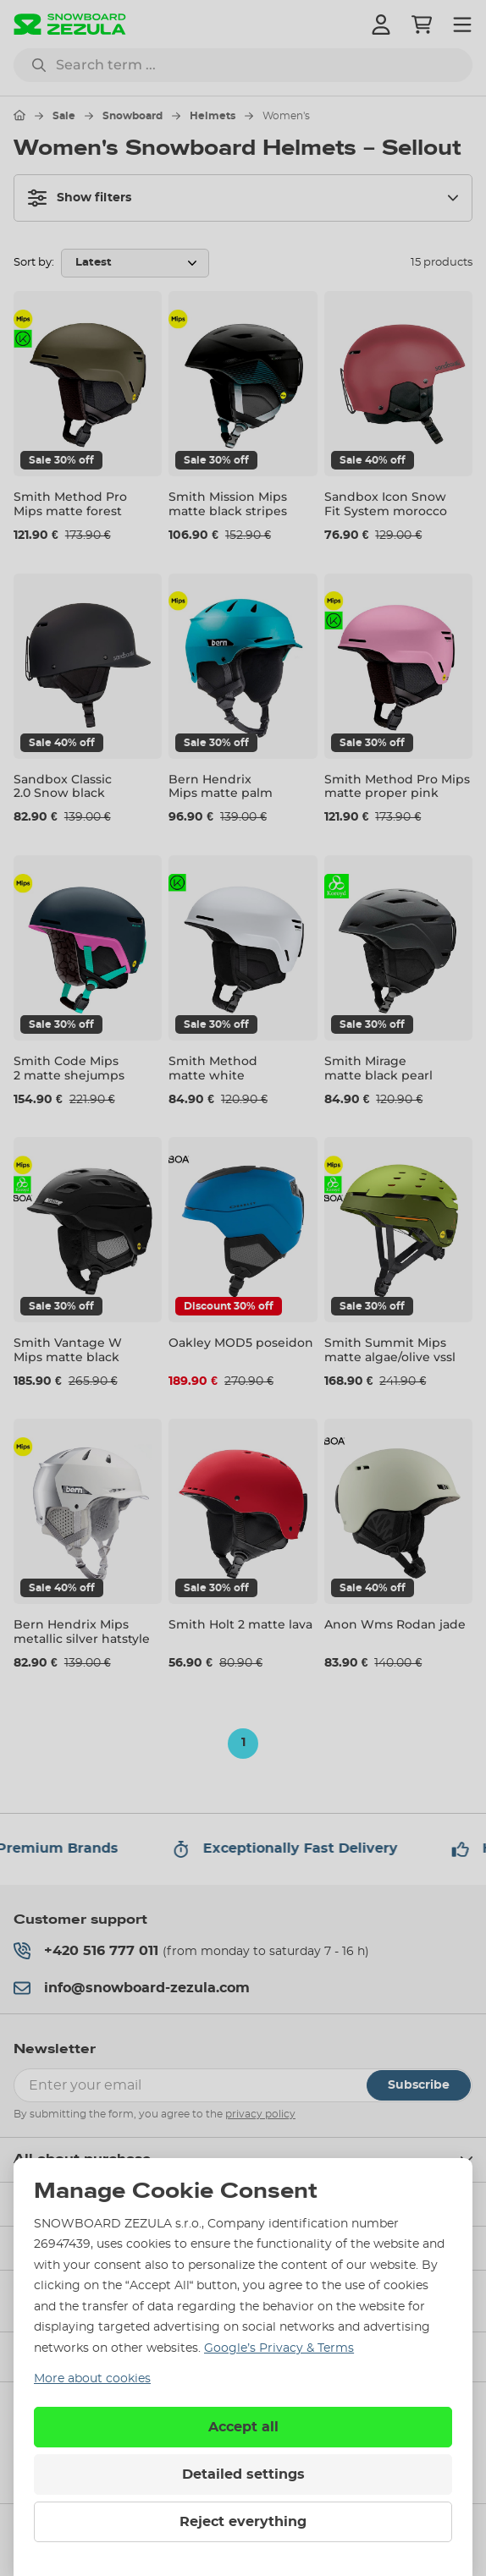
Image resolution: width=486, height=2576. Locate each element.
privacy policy (260, 2114)
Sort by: (34, 262)
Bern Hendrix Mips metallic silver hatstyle (82, 1631)
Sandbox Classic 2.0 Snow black (63, 786)
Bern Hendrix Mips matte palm (220, 786)
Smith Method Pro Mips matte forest (70, 504)
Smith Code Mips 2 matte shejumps (69, 1068)
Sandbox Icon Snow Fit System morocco (385, 504)
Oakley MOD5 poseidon (240, 1342)
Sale (63, 116)
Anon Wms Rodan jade (395, 1624)
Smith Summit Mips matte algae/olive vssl (390, 1350)
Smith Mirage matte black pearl (378, 1068)
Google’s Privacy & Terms (279, 2348)
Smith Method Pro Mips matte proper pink (397, 786)
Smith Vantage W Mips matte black (68, 1350)
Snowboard (132, 116)
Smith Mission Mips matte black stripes (227, 504)
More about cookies (92, 2379)
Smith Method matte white (212, 1068)
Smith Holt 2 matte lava (240, 1624)
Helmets (212, 116)
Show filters (79, 198)
